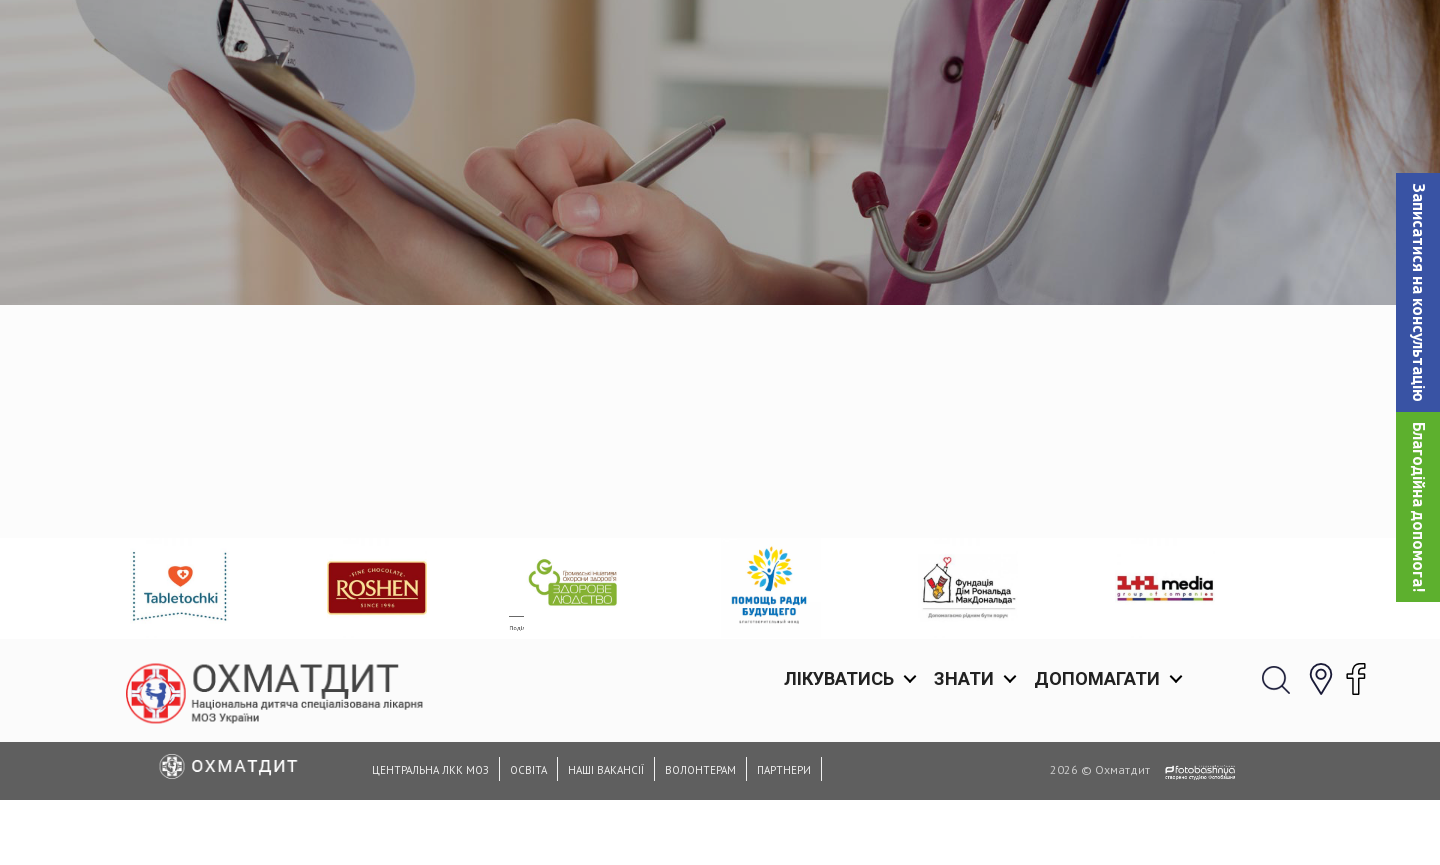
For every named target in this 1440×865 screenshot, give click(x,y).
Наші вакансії (606, 770)
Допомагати (1097, 39)
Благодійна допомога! (1419, 507)
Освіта (528, 770)
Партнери (784, 770)
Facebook (268, 515)
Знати (964, 39)
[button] (1418, 292)
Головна (713, 259)
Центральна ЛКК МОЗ (430, 770)
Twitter (358, 515)
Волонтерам (700, 770)
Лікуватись (839, 39)
